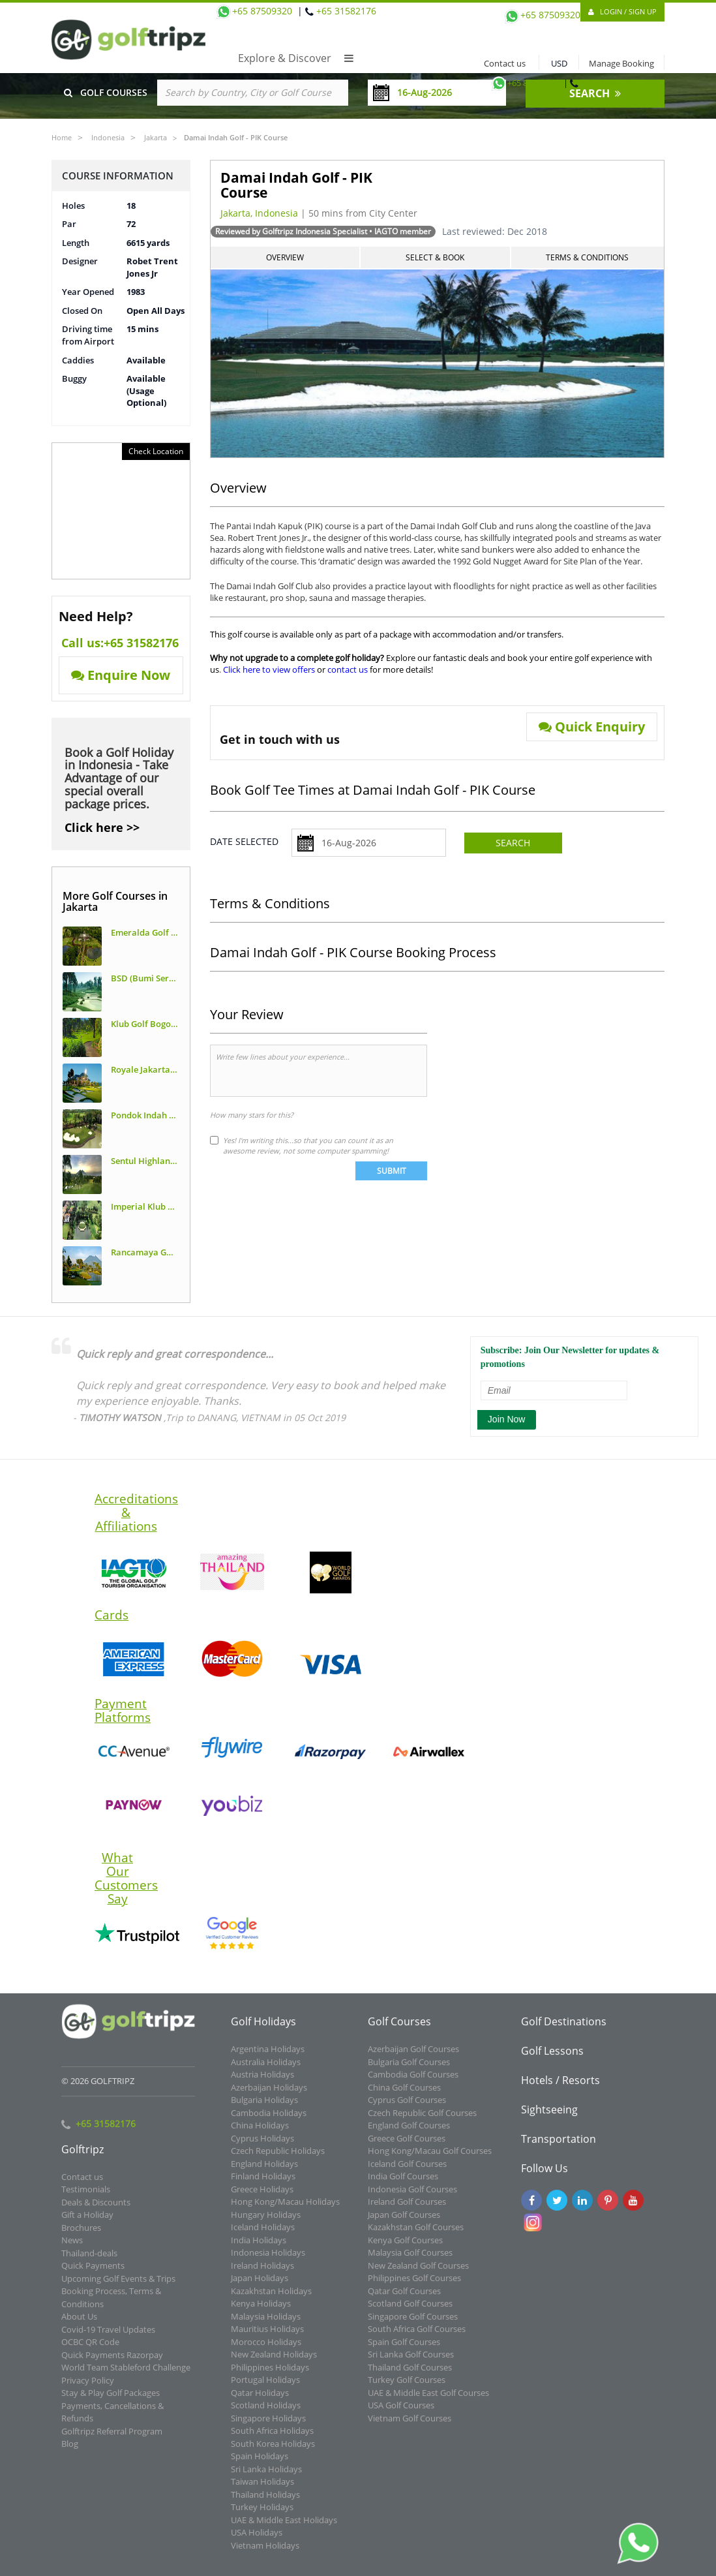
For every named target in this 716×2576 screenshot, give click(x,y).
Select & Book (435, 257)
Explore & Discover (295, 58)
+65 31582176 (606, 83)
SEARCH (595, 93)
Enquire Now (120, 675)
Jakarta (155, 137)
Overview (285, 257)
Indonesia (108, 137)
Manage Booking (621, 63)
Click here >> (102, 827)
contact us (347, 669)
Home (62, 137)
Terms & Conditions (587, 257)
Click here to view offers (269, 669)
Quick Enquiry (592, 726)
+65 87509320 (524, 83)
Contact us (502, 63)
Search (513, 842)
